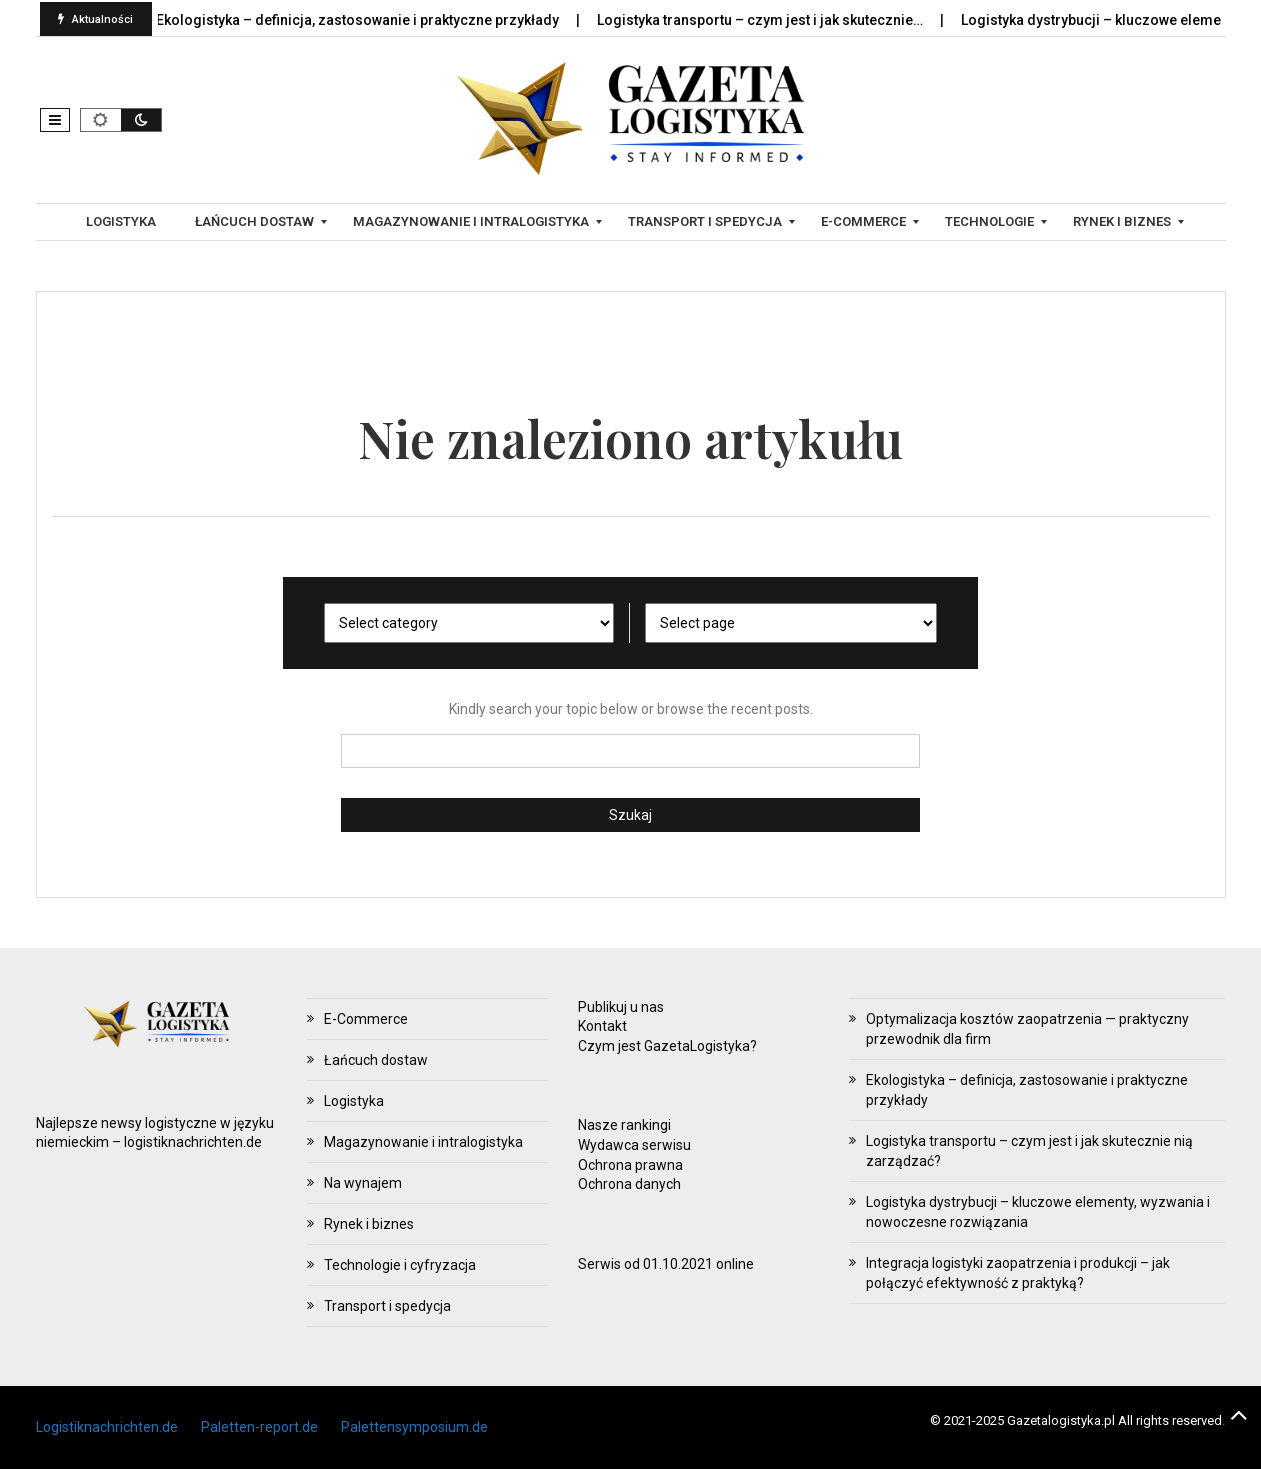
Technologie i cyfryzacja (400, 1265)
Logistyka (354, 1101)
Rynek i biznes (369, 1224)
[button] (55, 120)
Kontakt (602, 1026)
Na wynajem (363, 1183)
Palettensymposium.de (414, 1427)
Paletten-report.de (259, 1427)
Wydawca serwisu (634, 1145)
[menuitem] (123, 222)
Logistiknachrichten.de (107, 1427)
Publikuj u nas (621, 1007)
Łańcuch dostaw (376, 1060)
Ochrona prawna (630, 1165)
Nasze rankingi (624, 1125)
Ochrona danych (629, 1184)
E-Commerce (366, 1019)
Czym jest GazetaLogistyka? (667, 1046)
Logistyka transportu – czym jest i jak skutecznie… (772, 20)
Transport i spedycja (387, 1306)
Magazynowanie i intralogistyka (423, 1142)
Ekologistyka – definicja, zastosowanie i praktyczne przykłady (370, 20)
